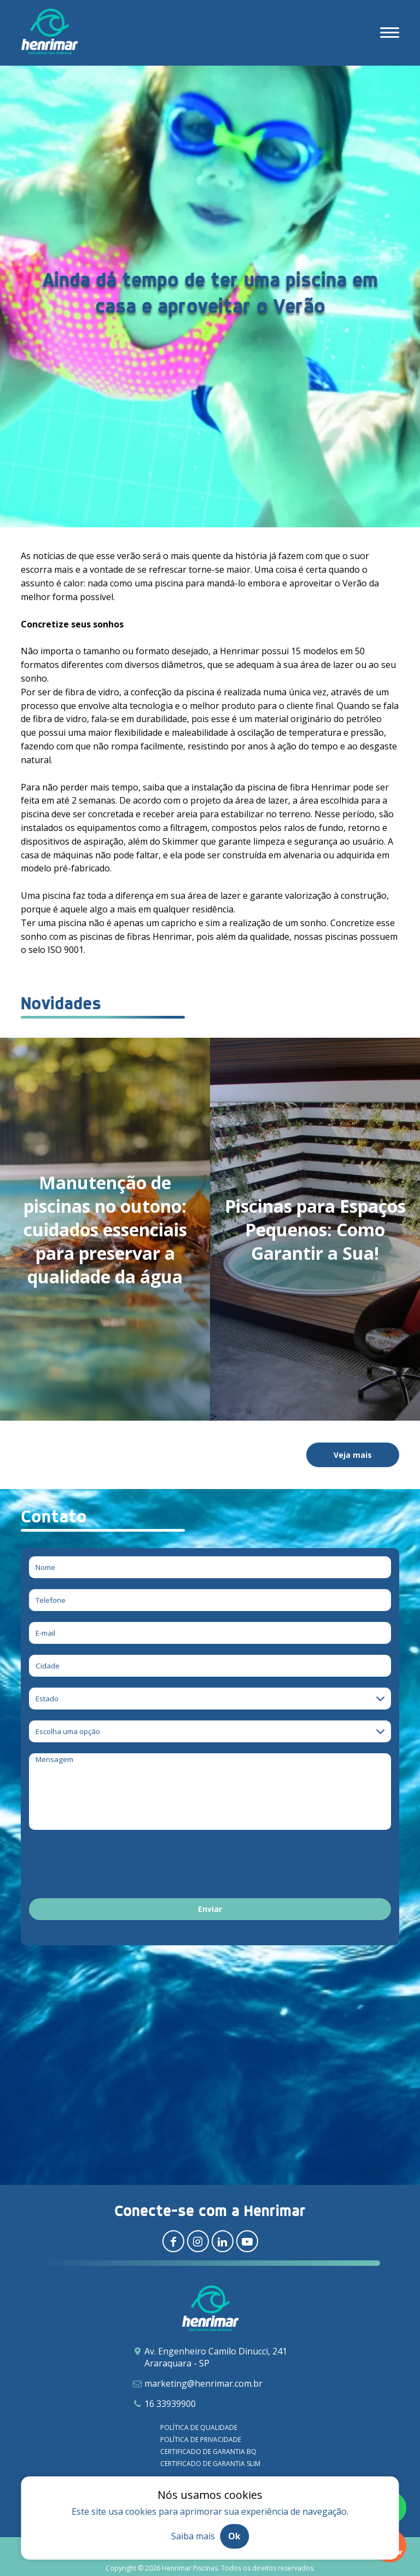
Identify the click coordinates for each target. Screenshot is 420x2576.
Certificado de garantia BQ (208, 2451)
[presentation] (112, 1866)
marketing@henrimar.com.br (203, 2383)
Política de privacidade (200, 2439)
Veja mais (353, 1455)
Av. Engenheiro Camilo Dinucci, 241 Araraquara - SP (215, 2357)
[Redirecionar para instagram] (198, 2241)
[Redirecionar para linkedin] (223, 2241)
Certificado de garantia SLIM (210, 2463)
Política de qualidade (198, 2427)
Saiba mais (193, 2536)
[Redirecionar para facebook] (173, 2241)
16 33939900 (170, 2404)
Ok (234, 2536)
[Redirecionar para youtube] (247, 2241)
